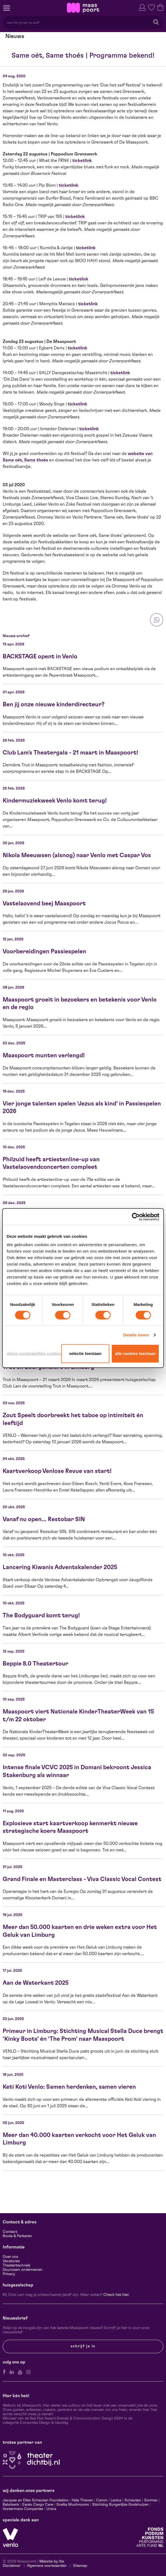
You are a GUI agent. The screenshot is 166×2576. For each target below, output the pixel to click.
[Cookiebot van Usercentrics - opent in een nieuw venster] (135, 1217)
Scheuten (133, 2500)
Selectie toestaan (85, 1353)
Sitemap (80, 2566)
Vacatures (11, 2261)
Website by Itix (51, 2561)
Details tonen (136, 1335)
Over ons (10, 2257)
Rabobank (11, 2505)
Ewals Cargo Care (37, 2505)
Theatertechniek (16, 2265)
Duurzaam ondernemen (22, 2270)
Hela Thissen (82, 2500)
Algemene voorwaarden (47, 2566)
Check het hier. (116, 2295)
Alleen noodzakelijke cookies (33, 1353)
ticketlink (82, 160)
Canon (101, 2500)
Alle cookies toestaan (135, 1353)
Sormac (151, 2500)
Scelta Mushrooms (72, 2505)
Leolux (116, 2500)
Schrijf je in (83, 2346)
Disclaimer (11, 2566)
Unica (51, 2509)
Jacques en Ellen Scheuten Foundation (35, 2500)
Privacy (9, 2274)
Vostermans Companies (23, 2509)
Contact (10, 2232)
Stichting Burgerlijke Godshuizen (120, 2505)
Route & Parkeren (17, 2236)
